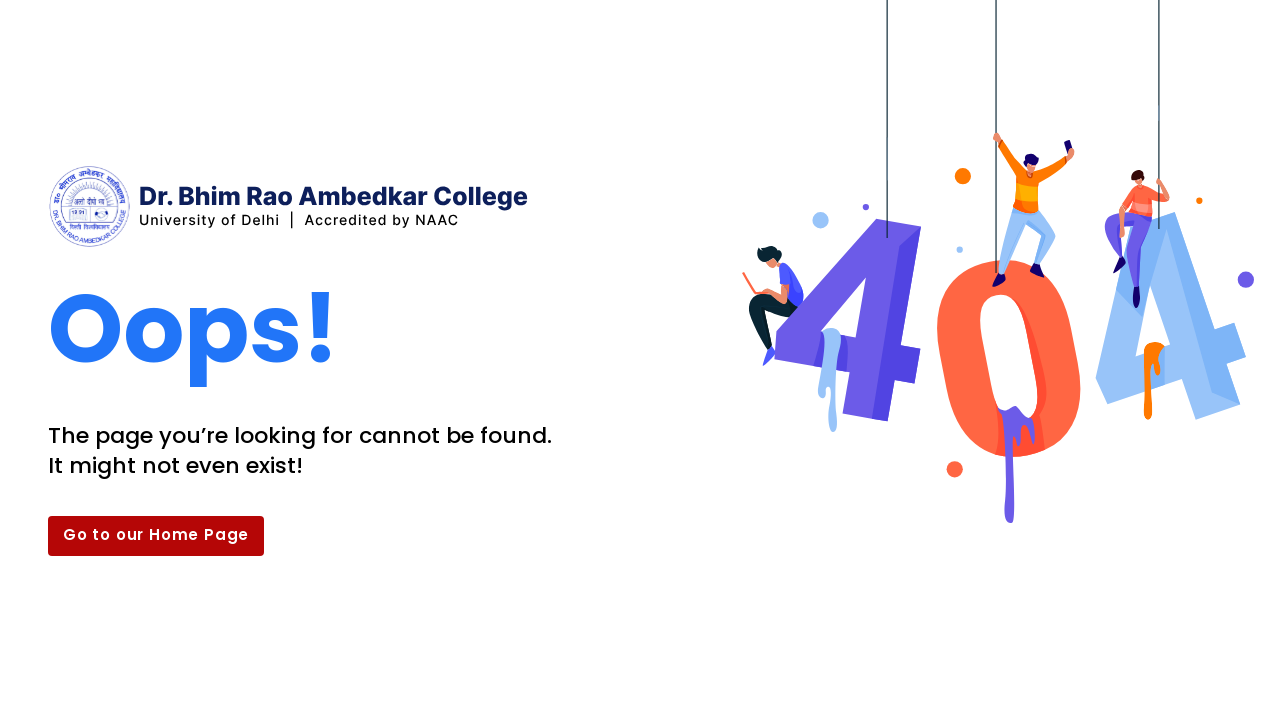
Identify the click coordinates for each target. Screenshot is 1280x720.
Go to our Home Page (156, 534)
